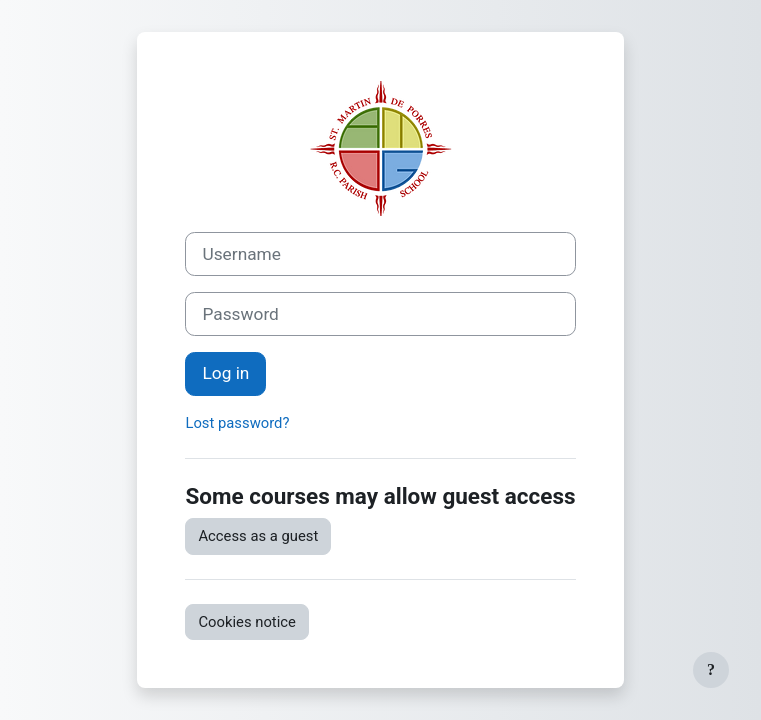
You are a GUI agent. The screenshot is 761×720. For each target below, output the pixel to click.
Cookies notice (246, 622)
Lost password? (237, 423)
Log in (225, 373)
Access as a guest (258, 536)
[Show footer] (711, 670)
